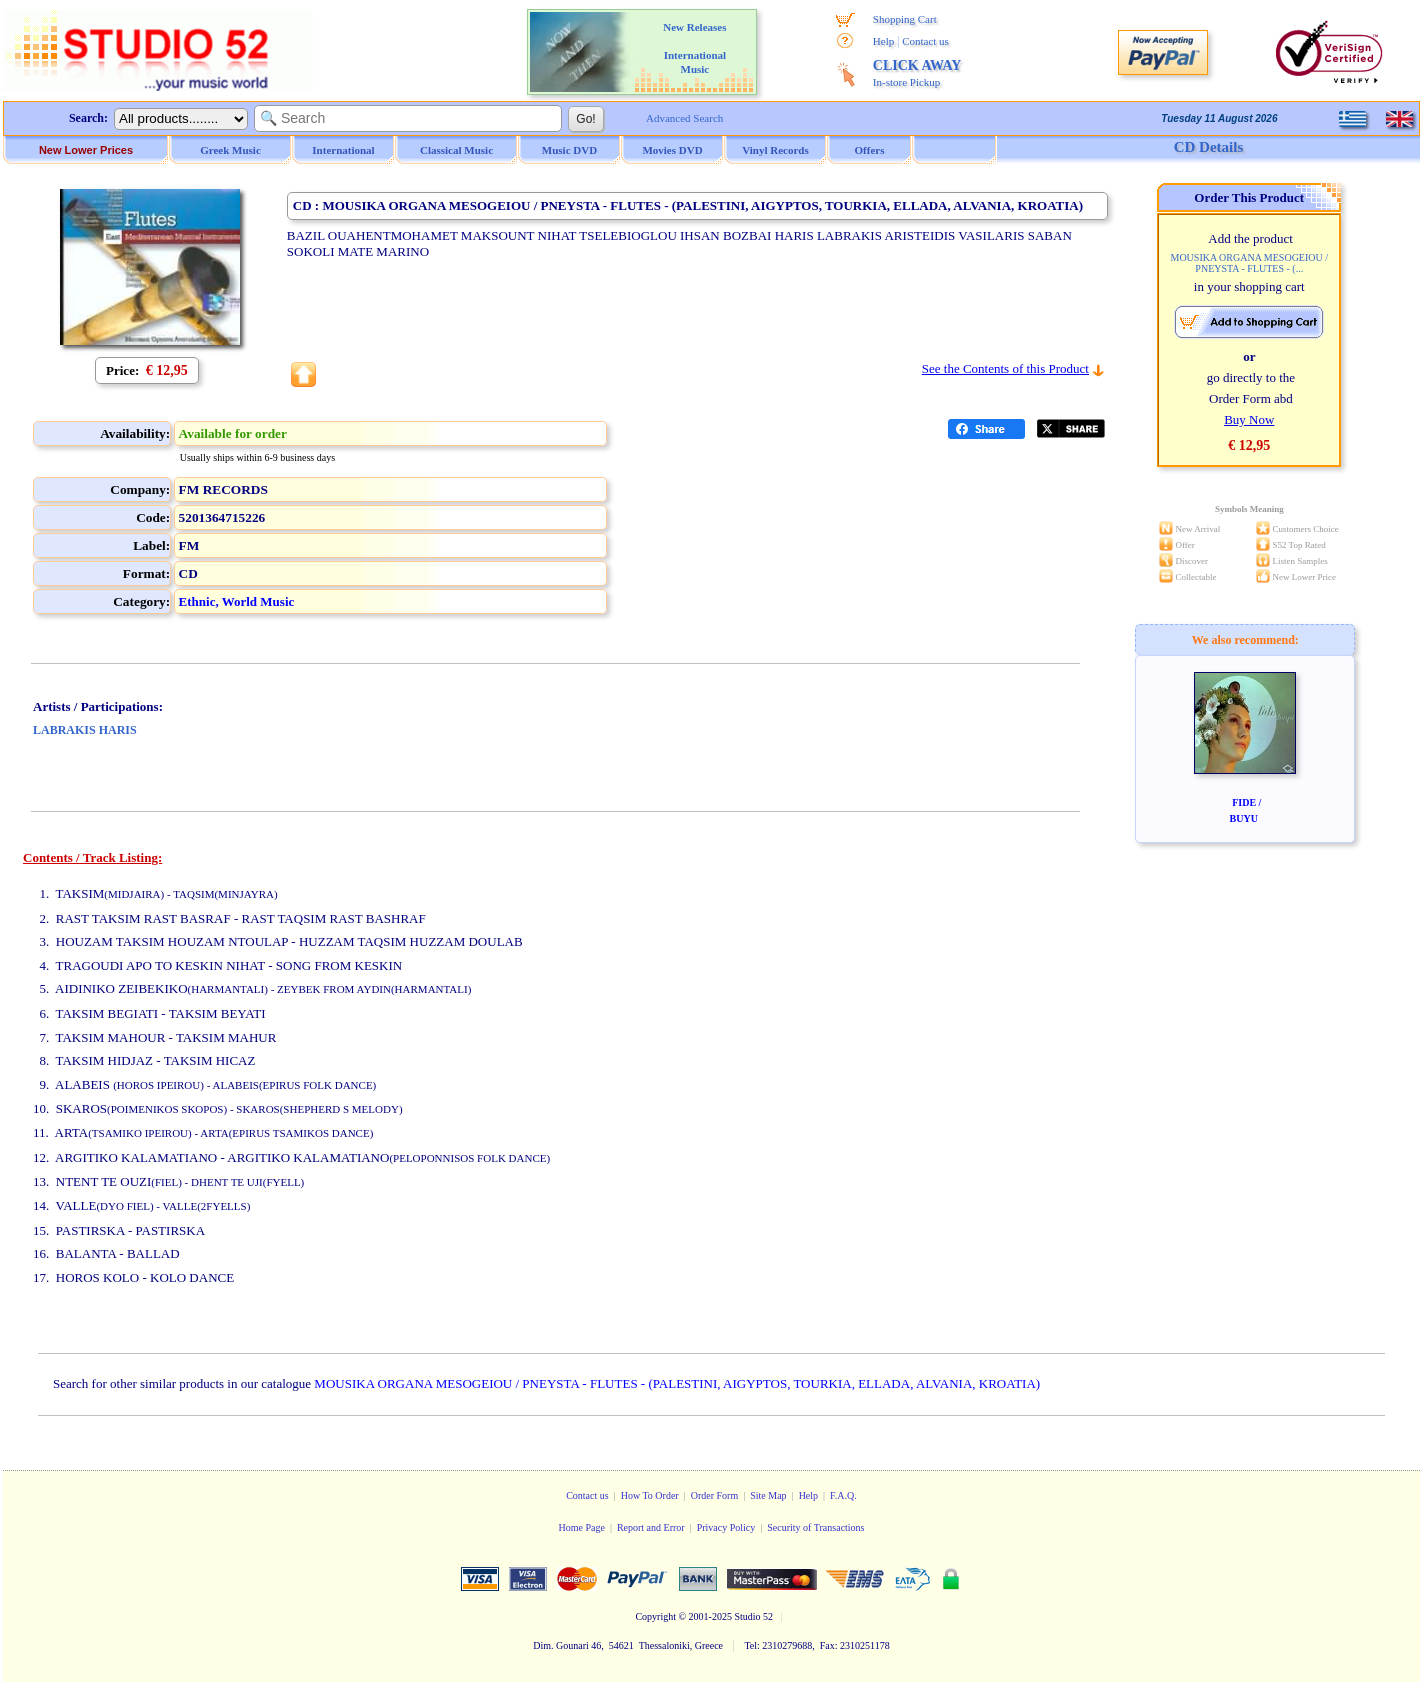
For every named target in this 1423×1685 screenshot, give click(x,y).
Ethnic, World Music (237, 601)
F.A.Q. (843, 1495)
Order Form (715, 1495)
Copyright (655, 1616)
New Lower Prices (86, 150)
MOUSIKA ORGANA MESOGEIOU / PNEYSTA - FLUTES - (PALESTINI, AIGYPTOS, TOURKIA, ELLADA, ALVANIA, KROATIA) (677, 1383)
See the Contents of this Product (1005, 368)
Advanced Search (684, 118)
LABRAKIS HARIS (85, 730)
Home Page (581, 1527)
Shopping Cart (905, 19)
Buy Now (1249, 419)
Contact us (925, 41)
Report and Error (651, 1527)
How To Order (650, 1495)
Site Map (768, 1495)
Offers (870, 150)
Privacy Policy (726, 1527)
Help (883, 41)
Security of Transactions (815, 1527)
